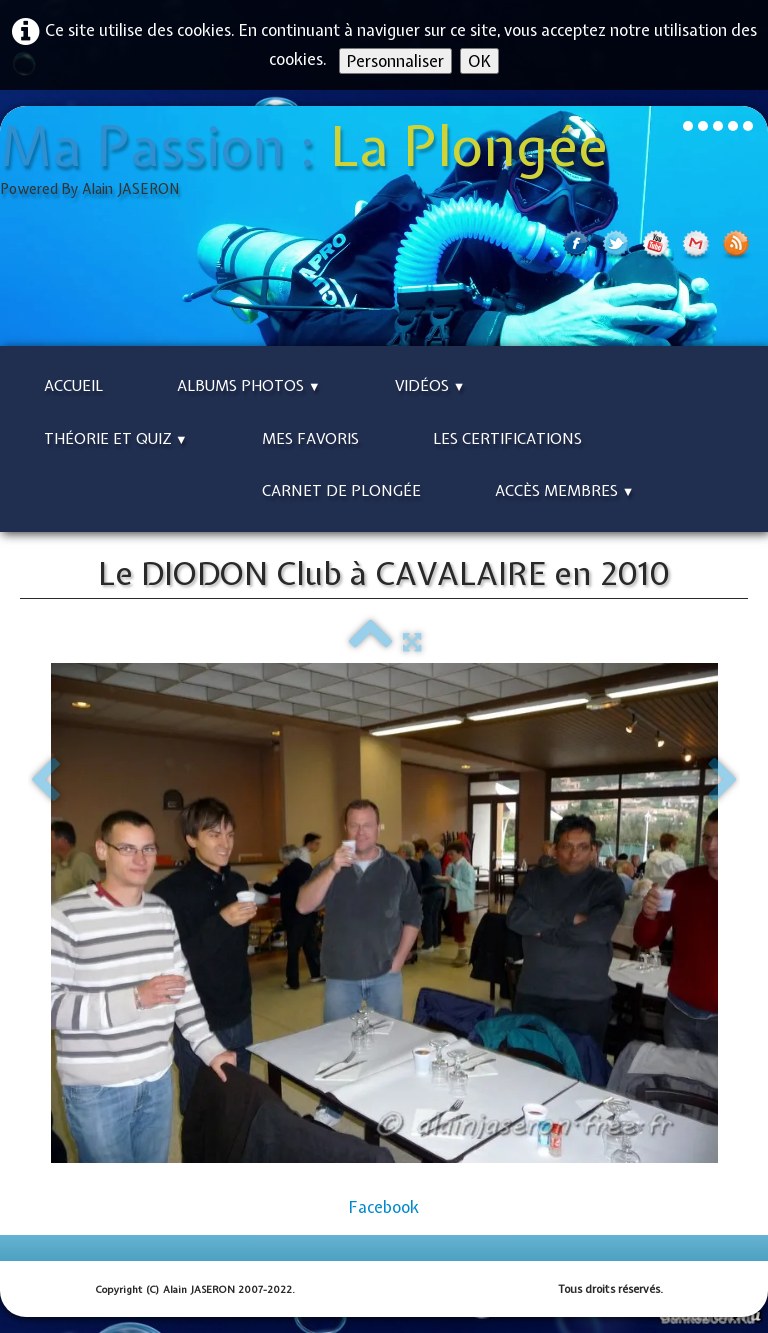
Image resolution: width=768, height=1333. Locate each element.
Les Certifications (507, 439)
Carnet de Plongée (341, 491)
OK (479, 61)
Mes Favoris (310, 439)
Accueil (73, 386)
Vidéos (430, 386)
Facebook (384, 1207)
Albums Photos (249, 386)
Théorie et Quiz (116, 439)
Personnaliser (395, 61)
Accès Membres (565, 491)
